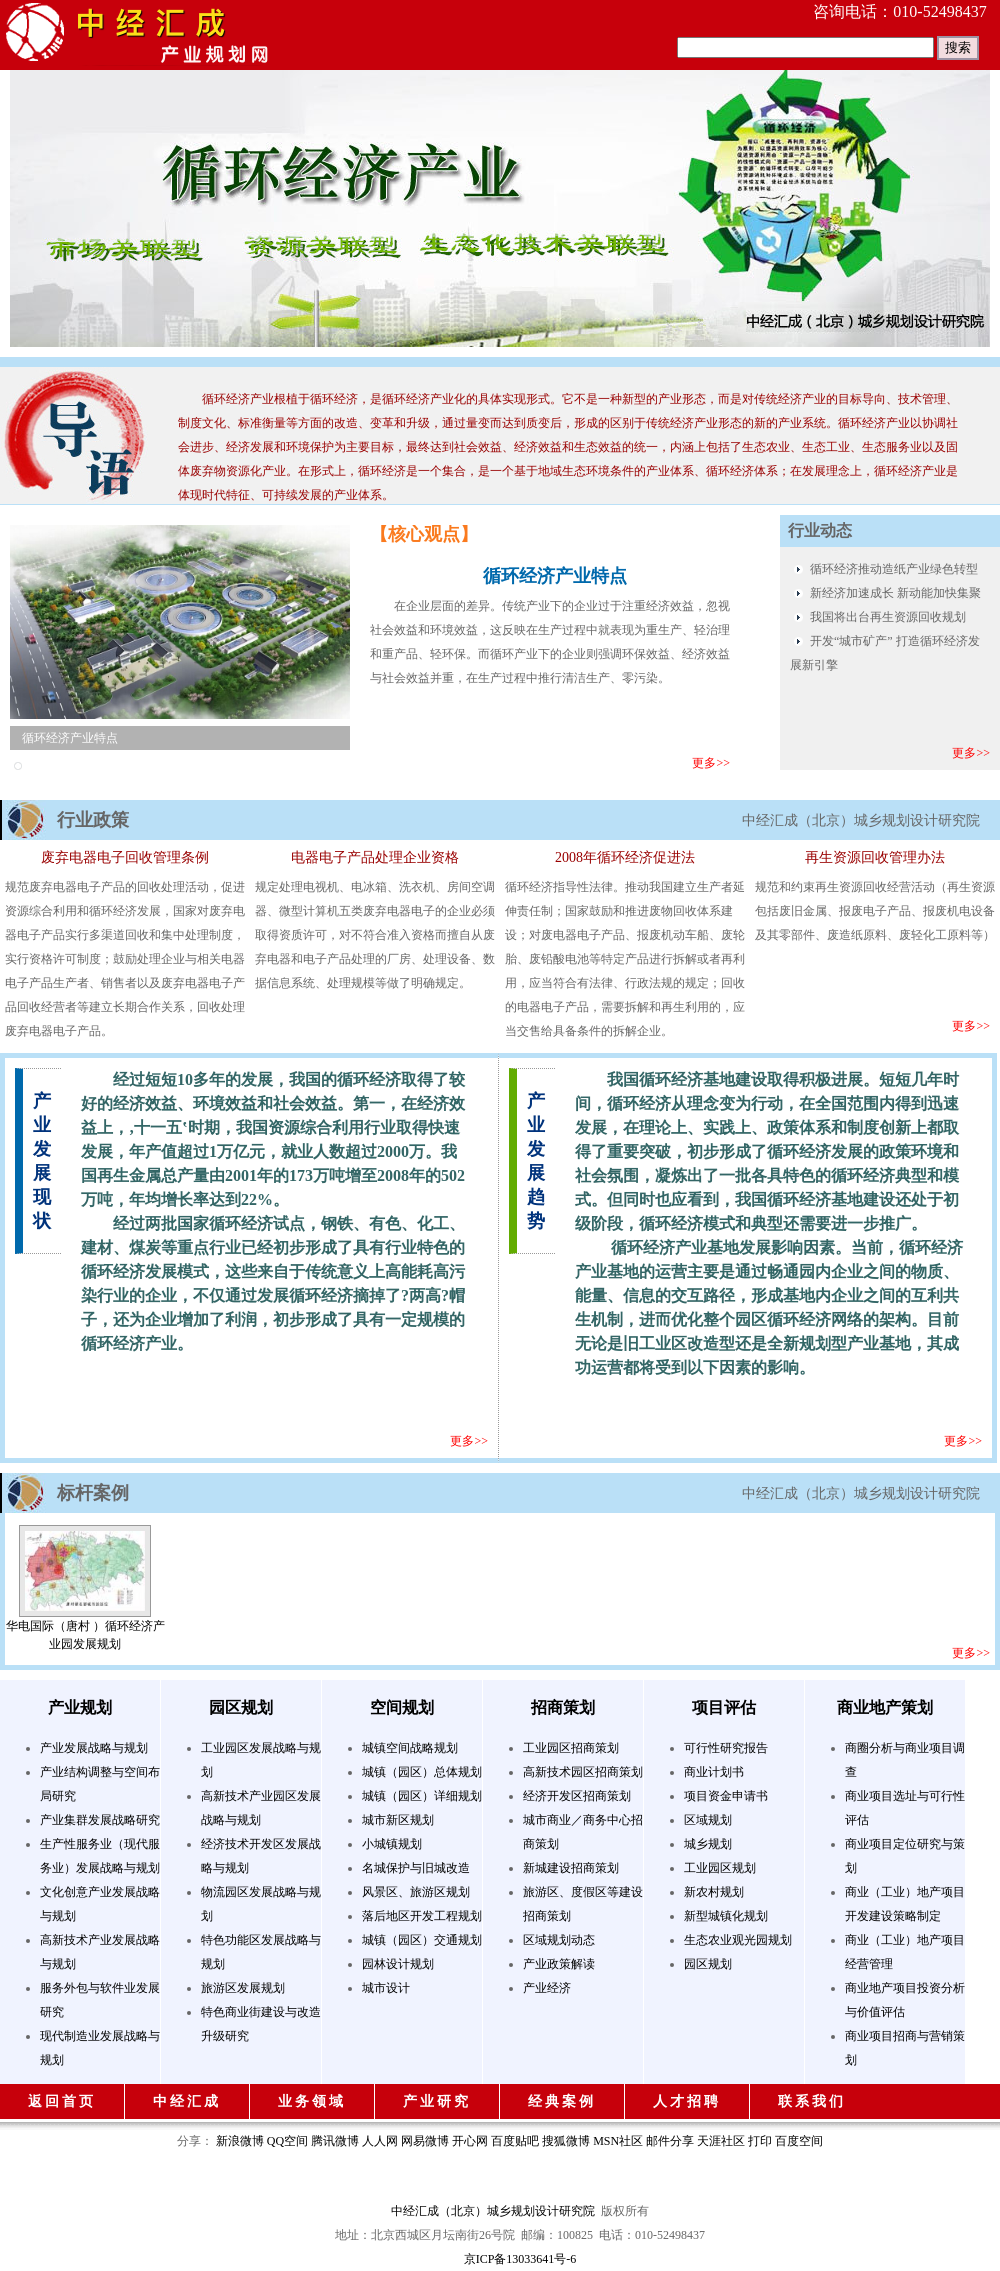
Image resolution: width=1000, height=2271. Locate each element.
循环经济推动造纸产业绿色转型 (894, 569)
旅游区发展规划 (243, 1988)
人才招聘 (687, 2101)
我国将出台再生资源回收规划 (888, 617)
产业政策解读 (559, 1964)
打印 (760, 2141)
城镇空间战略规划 (410, 1748)
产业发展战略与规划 (94, 1748)
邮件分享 (670, 2141)
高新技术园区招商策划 (583, 1772)
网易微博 (425, 2141)
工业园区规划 (720, 1868)
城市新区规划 (398, 1820)
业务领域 (312, 2101)
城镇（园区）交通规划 (422, 1940)
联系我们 (812, 2101)
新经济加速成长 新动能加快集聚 (895, 593)
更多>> (711, 763)
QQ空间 (287, 2141)
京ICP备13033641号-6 (520, 2259)
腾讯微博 (335, 2141)
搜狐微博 (566, 2141)
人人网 (380, 2141)
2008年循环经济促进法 (625, 857)
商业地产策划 (885, 1707)
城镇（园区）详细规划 (422, 1796)
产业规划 (80, 1707)
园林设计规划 (398, 1964)
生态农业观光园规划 (738, 1940)
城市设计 (386, 1988)
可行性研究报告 (726, 1748)
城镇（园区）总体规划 (422, 1772)
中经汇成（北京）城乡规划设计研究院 (493, 2211)
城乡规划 (708, 1844)
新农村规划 (714, 1892)
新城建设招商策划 (571, 1868)
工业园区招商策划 (571, 1748)
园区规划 (241, 1707)
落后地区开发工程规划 (422, 1916)
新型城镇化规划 (726, 1916)
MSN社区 (618, 2141)
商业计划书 (714, 1772)
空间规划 (402, 1707)
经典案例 (562, 2101)
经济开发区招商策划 (577, 1796)
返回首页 (62, 2101)
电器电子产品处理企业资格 (375, 857)
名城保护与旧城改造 (416, 1868)
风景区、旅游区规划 (416, 1892)
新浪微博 (240, 2141)
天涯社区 (721, 2141)
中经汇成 (187, 2101)
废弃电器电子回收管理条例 (125, 857)
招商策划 (563, 1707)
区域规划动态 (559, 1940)
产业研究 (437, 2101)
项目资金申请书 (726, 1796)
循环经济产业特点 (70, 738)
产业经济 (547, 1988)
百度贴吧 (515, 2141)
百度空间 (799, 2141)
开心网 (470, 2141)
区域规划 (708, 1820)
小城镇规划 (392, 1844)
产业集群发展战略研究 (100, 1820)
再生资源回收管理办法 (875, 857)
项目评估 (724, 1707)
